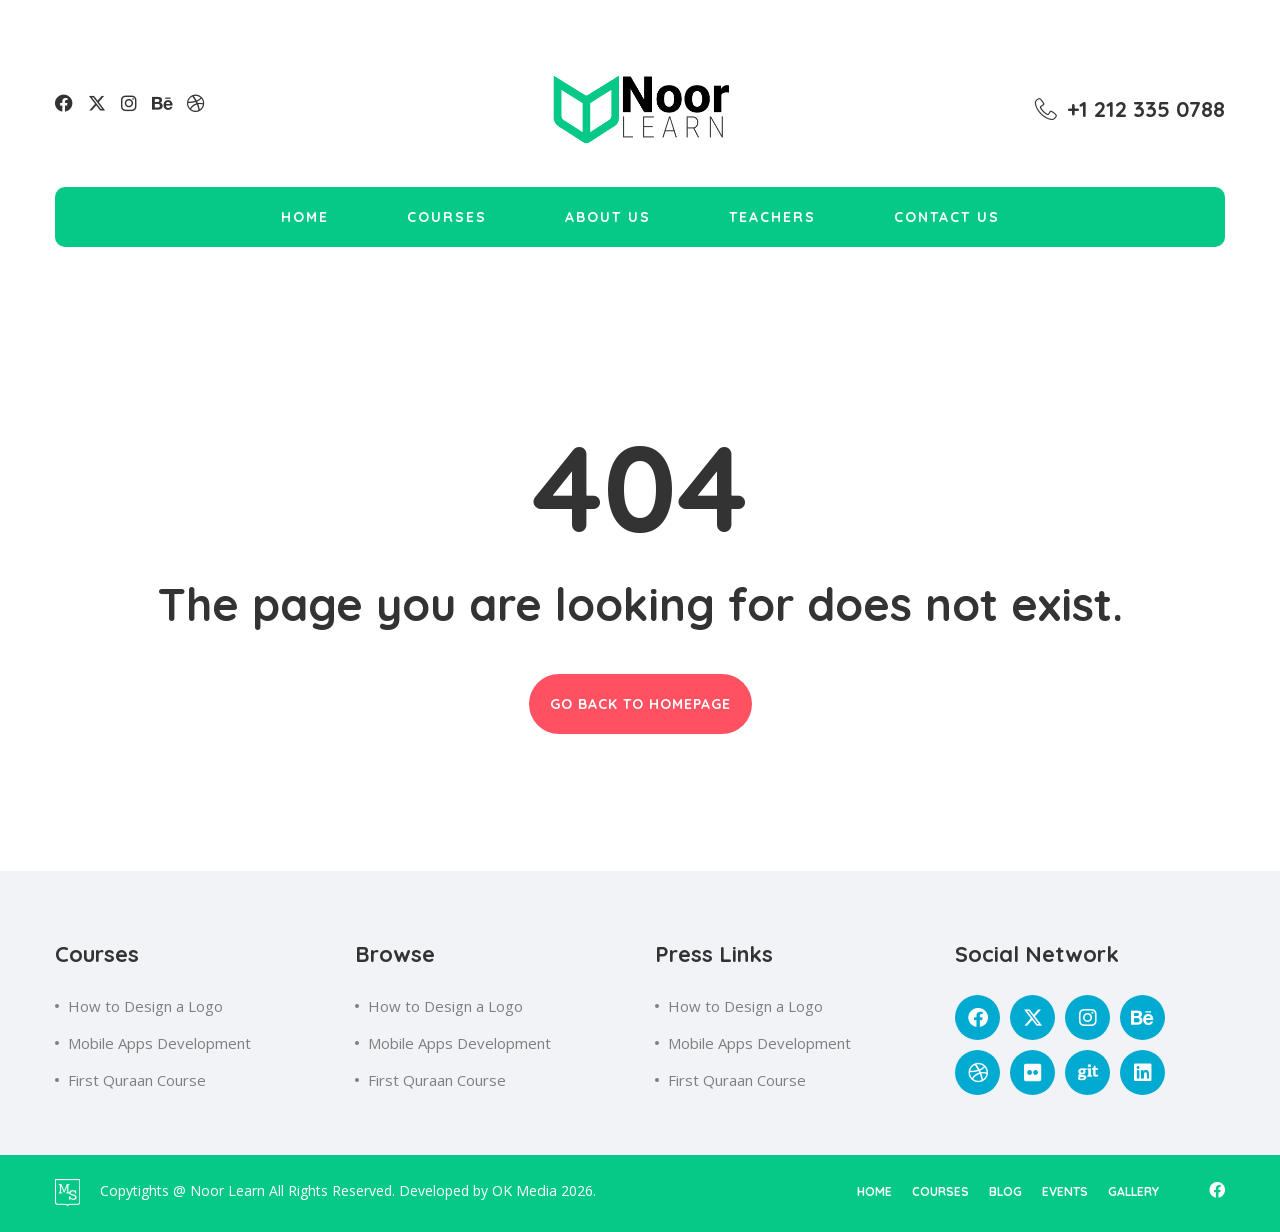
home (874, 1191)
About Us (608, 217)
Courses (447, 217)
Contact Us (947, 217)
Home (305, 217)
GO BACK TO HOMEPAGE (640, 704)
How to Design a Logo (145, 1006)
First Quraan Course (137, 1080)
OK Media (526, 1190)
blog (1005, 1191)
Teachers (772, 217)
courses (940, 1191)
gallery (1133, 1191)
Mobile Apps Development (159, 1043)
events (1065, 1191)
